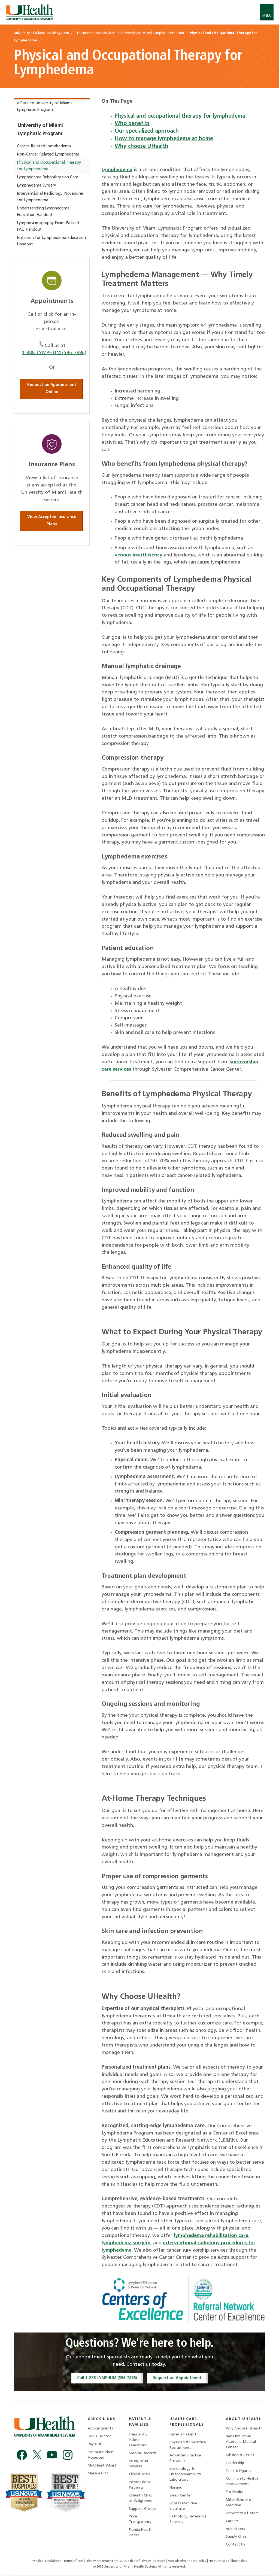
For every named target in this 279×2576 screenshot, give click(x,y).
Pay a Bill (95, 2444)
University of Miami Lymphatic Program (40, 129)
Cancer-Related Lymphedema (44, 146)
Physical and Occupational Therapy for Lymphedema (49, 166)
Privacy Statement (99, 2562)
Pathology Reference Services (188, 2520)
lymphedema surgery (126, 2243)
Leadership (235, 2463)
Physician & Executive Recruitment (188, 2445)
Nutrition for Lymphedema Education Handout (51, 241)
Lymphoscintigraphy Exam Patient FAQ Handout (48, 226)
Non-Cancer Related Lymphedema (48, 155)
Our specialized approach (147, 131)
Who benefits (132, 123)
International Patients (140, 2485)
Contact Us (235, 2546)
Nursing (175, 2488)
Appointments (100, 2429)
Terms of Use (73, 2562)
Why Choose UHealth (244, 2429)
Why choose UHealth (141, 146)
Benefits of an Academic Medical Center (241, 2442)
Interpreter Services (139, 2464)
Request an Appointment (177, 2378)
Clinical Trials (139, 2475)
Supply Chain (236, 2538)
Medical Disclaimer (46, 2562)
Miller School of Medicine (239, 2503)
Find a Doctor (99, 2436)
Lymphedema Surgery (36, 186)
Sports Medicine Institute (183, 2506)
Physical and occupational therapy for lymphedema (180, 116)
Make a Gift (98, 2474)
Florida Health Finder (141, 2533)
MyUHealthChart (102, 2466)
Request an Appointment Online (51, 388)
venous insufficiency (139, 555)
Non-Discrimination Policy (186, 2562)
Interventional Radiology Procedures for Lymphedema (50, 197)
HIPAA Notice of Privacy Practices (140, 2562)
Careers (232, 2522)
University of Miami (242, 2514)
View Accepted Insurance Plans (51, 520)
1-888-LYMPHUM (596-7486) (54, 353)
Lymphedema (117, 170)
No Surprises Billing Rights (228, 2562)
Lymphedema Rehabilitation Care (47, 177)
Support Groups (143, 2509)
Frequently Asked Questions (138, 2440)
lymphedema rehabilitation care (211, 2235)
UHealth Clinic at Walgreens (141, 2499)
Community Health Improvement (242, 2482)
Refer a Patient (182, 2434)
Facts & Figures (238, 2471)
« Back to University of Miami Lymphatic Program (44, 106)
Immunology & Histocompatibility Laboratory (185, 2475)
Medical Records (143, 2453)
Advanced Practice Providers (185, 2458)
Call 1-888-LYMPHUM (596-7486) (107, 2378)
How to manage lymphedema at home (164, 139)
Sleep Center (180, 2496)
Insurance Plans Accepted (101, 2455)
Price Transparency (140, 2520)
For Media (234, 2493)
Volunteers (235, 2530)
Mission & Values (240, 2455)
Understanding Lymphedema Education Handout (43, 211)
